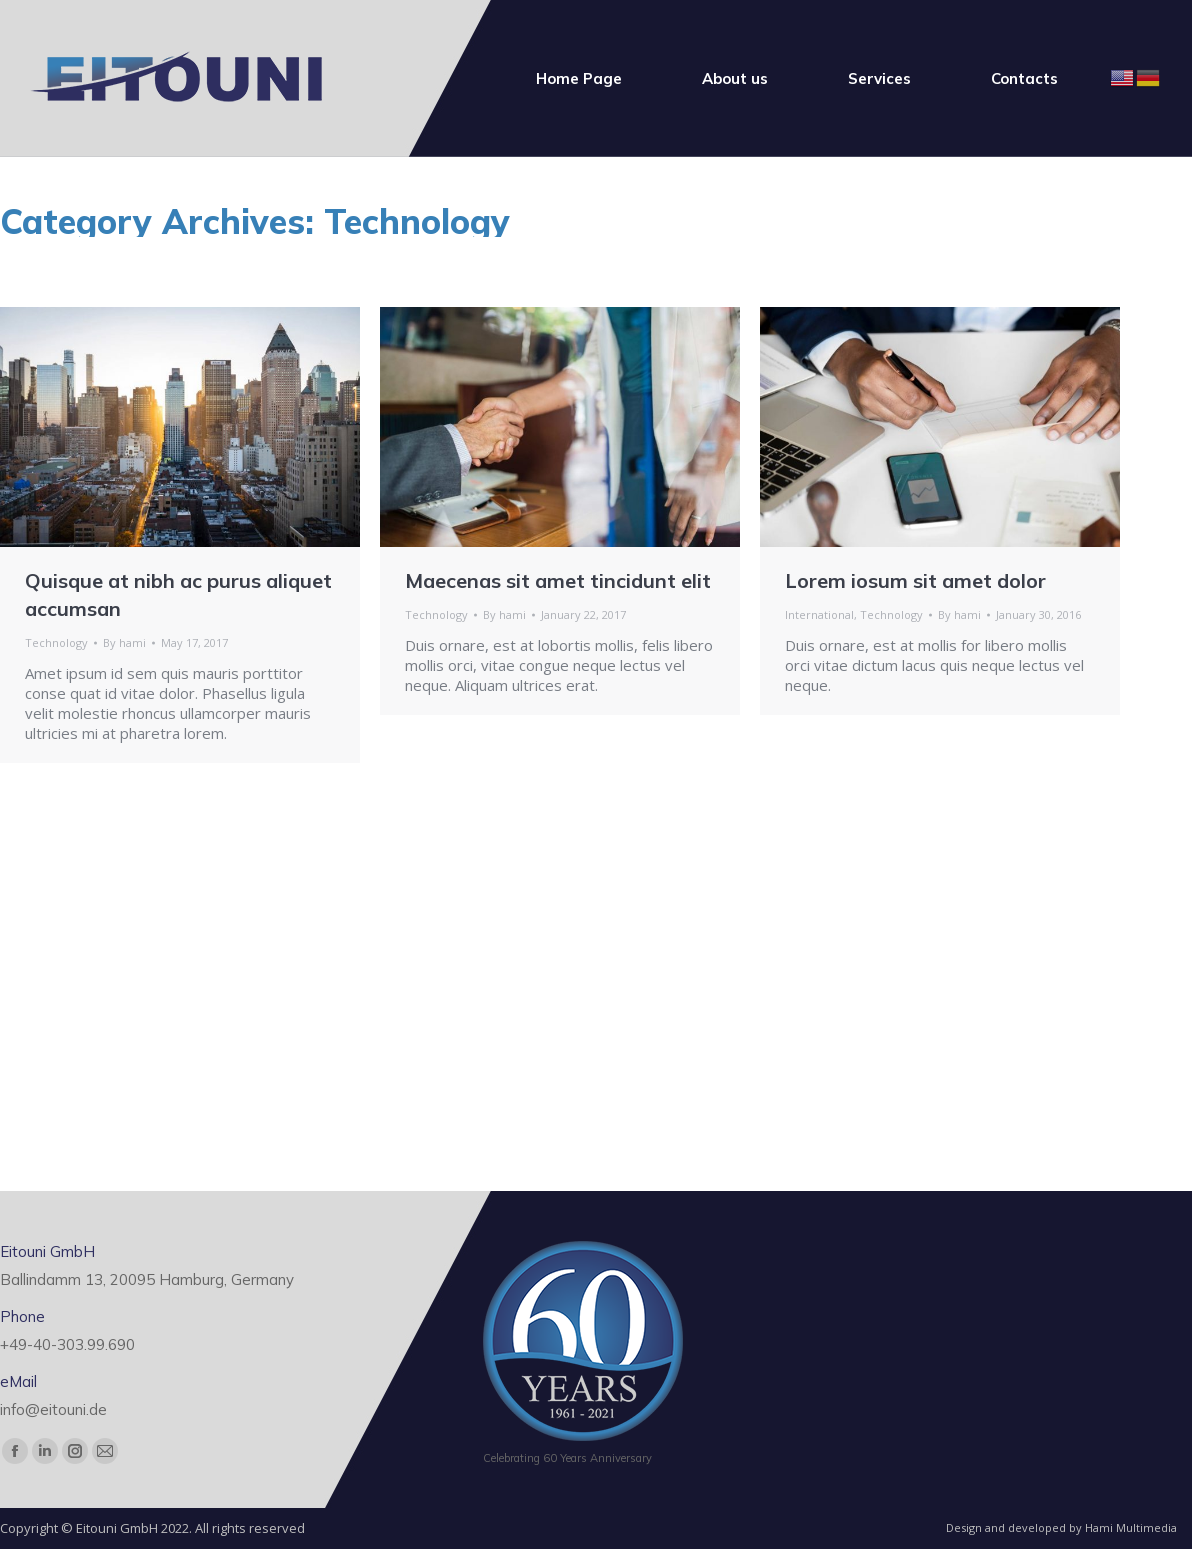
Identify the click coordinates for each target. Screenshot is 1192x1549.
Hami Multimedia (1131, 1527)
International (819, 614)
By (124, 642)
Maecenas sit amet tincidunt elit (558, 580)
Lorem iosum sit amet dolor (915, 580)
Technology (56, 642)
